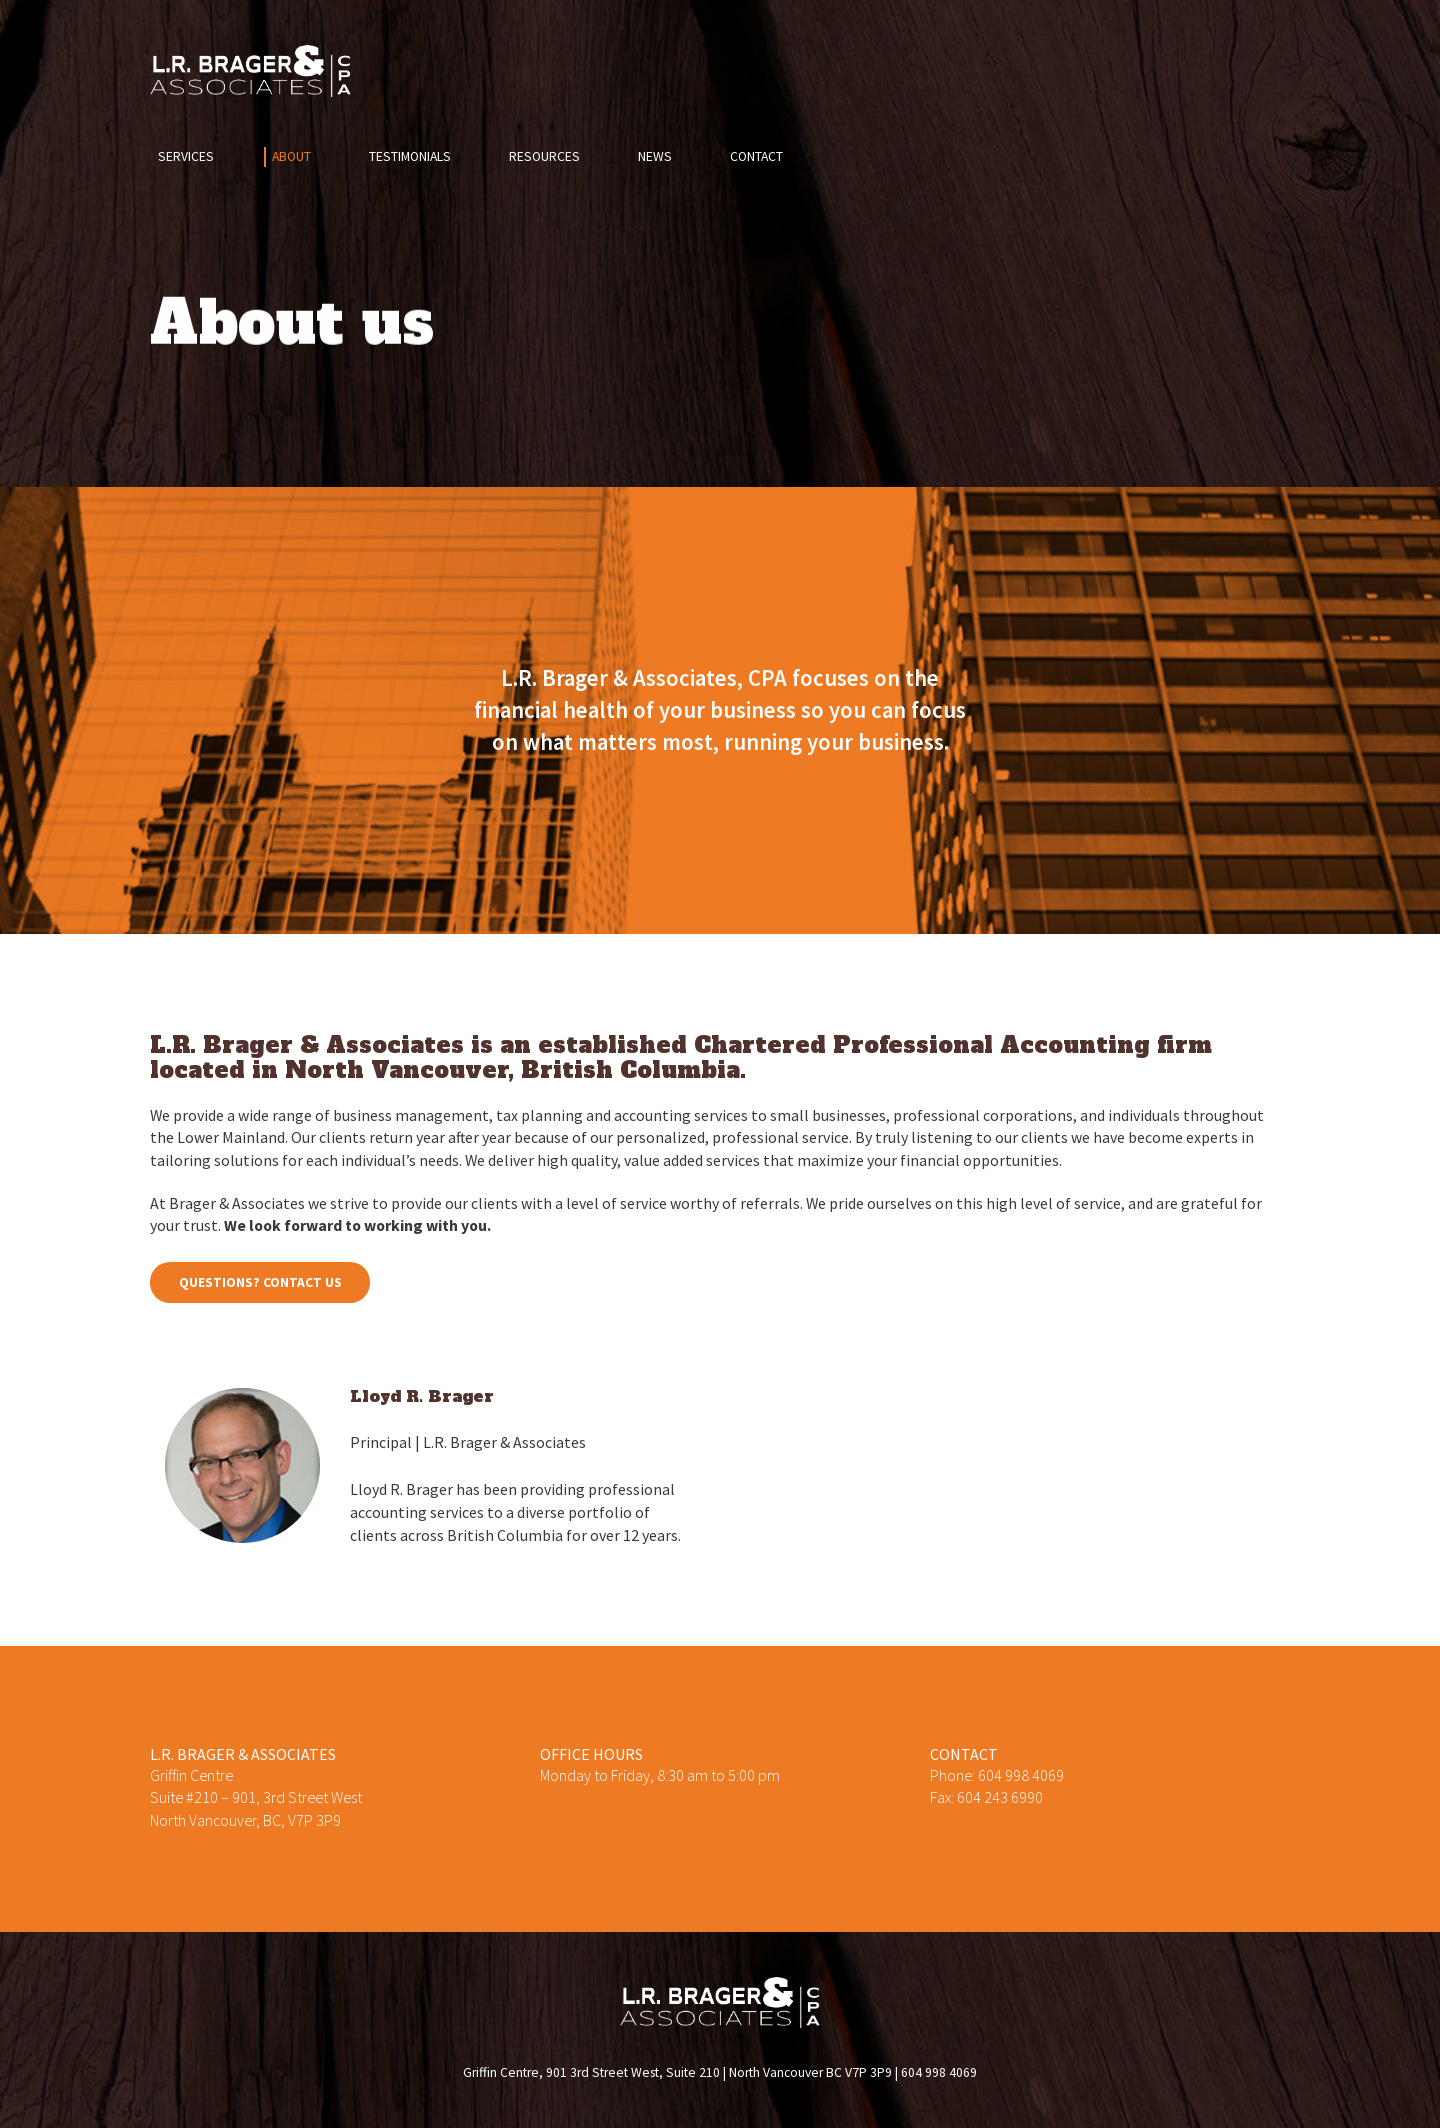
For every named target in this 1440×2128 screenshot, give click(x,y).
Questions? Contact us (260, 1282)
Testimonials (410, 156)
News (655, 156)
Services (186, 156)
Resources (544, 156)
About (291, 156)
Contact (756, 156)
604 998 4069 (1021, 1775)
